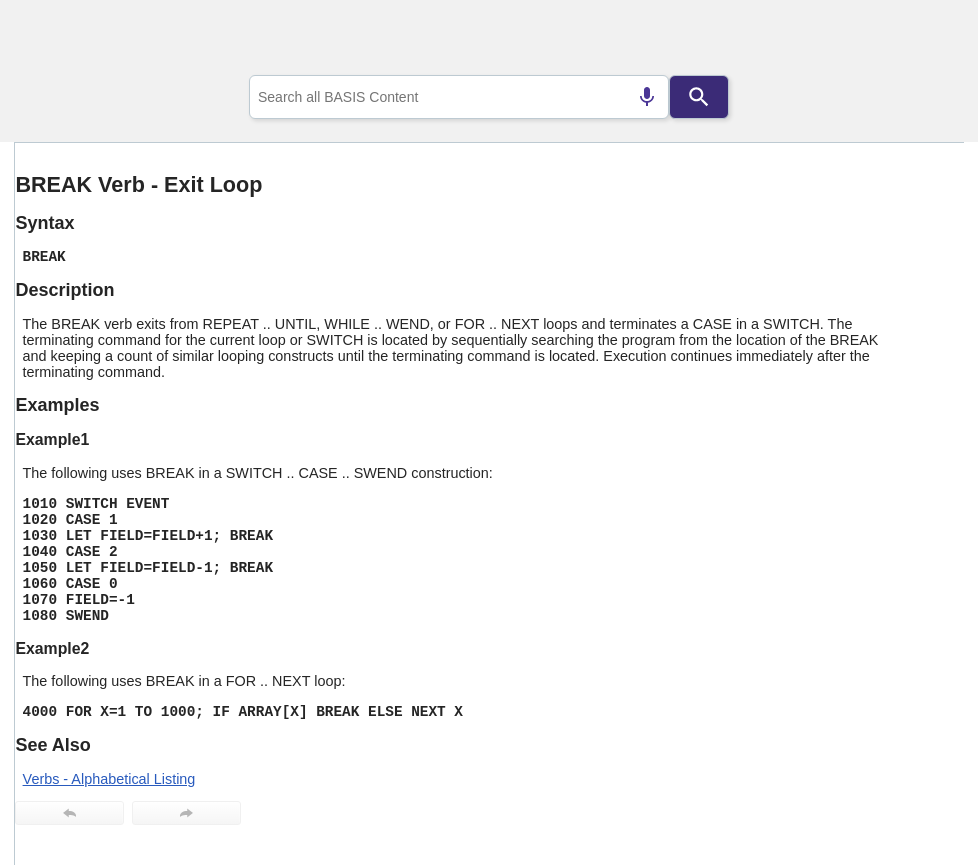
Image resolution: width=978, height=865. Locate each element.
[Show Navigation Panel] (923, 41)
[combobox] (459, 97)
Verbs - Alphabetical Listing (109, 779)
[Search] (699, 97)
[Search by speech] (647, 97)
